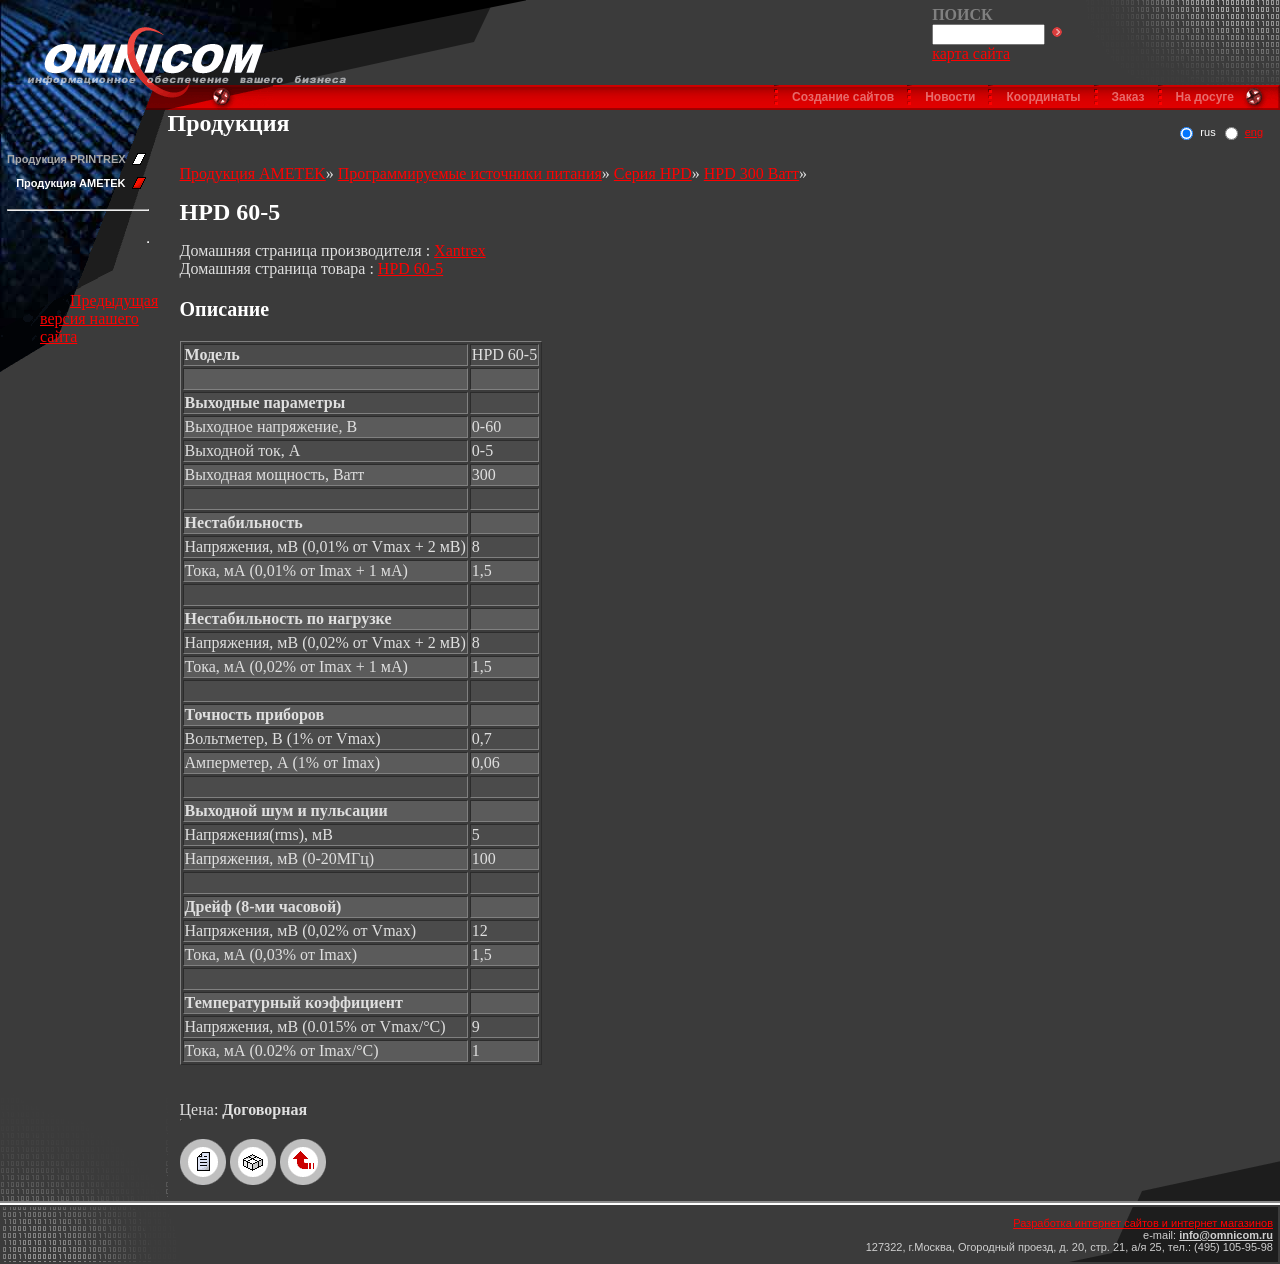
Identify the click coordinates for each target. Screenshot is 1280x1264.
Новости (950, 97)
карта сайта (971, 53)
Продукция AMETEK (70, 183)
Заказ (1128, 97)
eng (1254, 132)
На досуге (1205, 97)
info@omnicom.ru (1226, 1235)
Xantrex (460, 250)
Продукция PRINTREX (66, 159)
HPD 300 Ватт (751, 173)
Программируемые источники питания (470, 173)
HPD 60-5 (410, 268)
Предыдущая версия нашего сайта (99, 318)
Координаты (1043, 97)
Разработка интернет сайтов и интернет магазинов (1143, 1223)
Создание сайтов (843, 97)
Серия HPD (653, 173)
